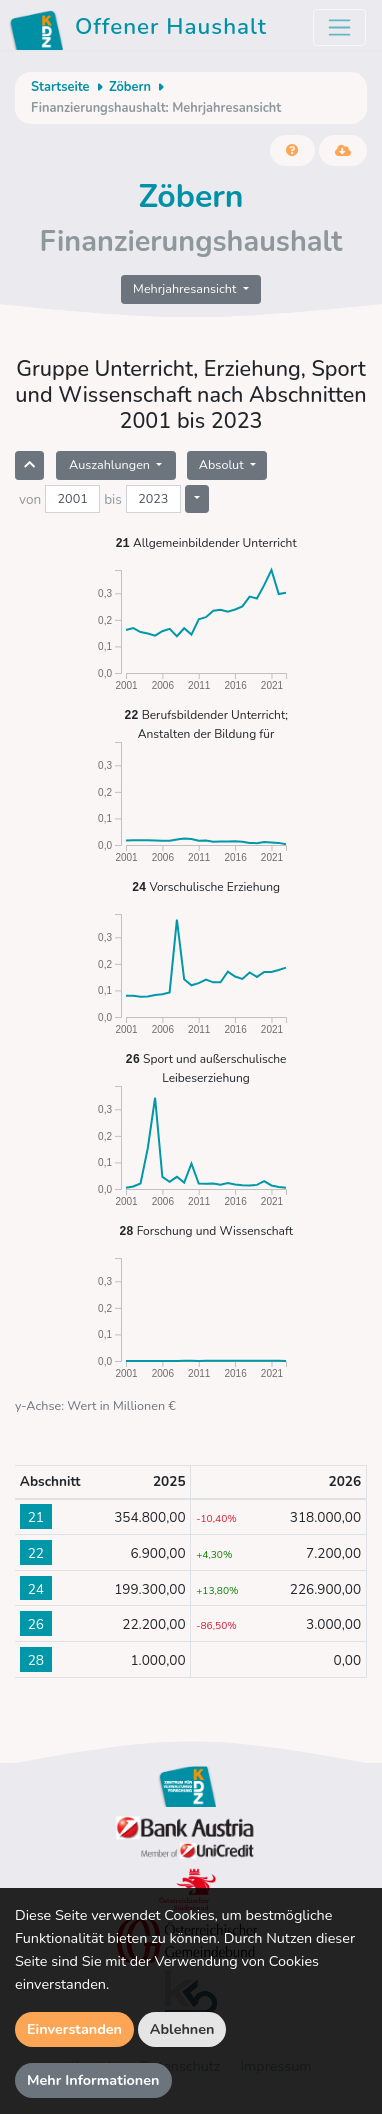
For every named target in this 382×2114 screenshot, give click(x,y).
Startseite (60, 87)
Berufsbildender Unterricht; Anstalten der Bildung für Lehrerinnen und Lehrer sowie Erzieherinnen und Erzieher (206, 724)
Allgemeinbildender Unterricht (205, 542)
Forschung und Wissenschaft (206, 1230)
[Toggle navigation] (339, 27)
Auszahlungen (111, 464)
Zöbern (130, 87)
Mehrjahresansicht (186, 288)
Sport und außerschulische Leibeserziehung (206, 1067)
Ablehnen (182, 2029)
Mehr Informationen (93, 2080)
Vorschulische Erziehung (206, 886)
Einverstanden (74, 2029)
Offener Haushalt (141, 30)
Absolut (223, 464)
